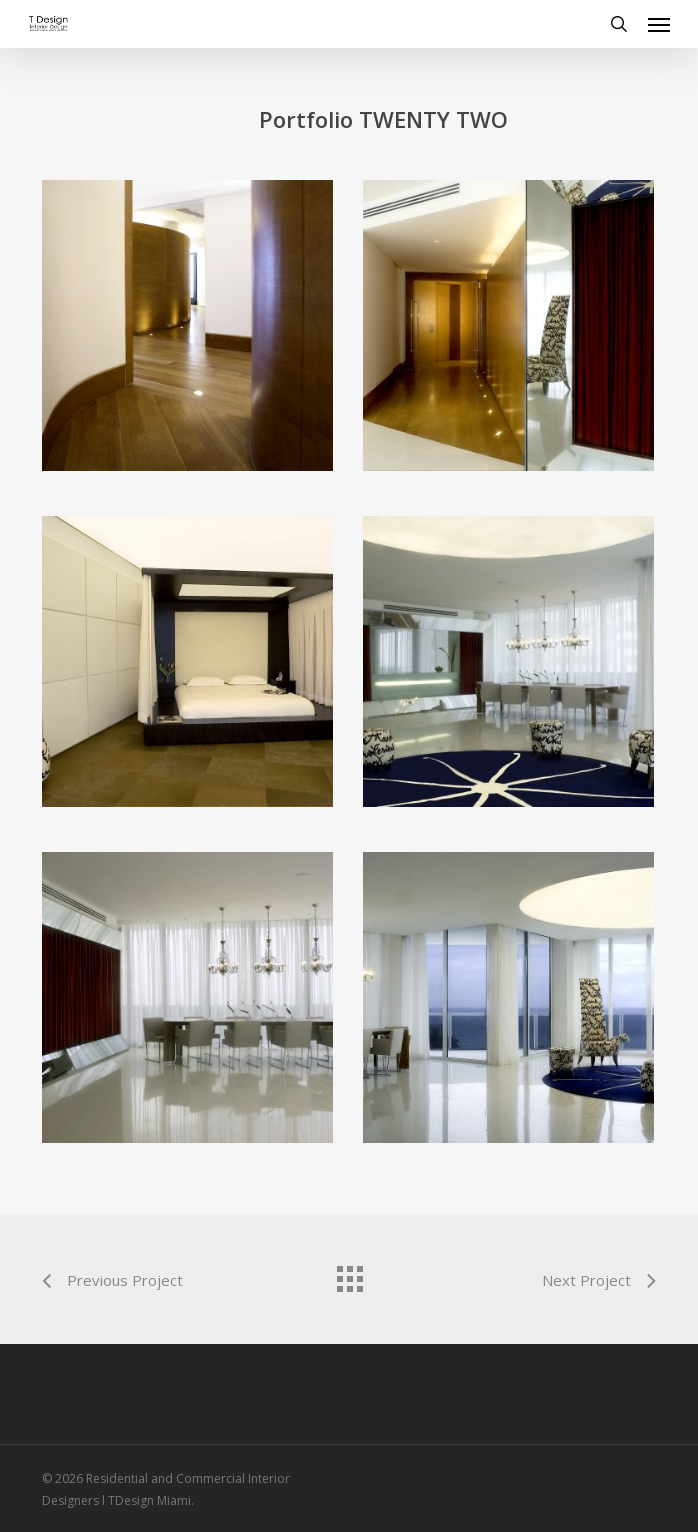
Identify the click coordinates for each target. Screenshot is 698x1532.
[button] (659, 24)
